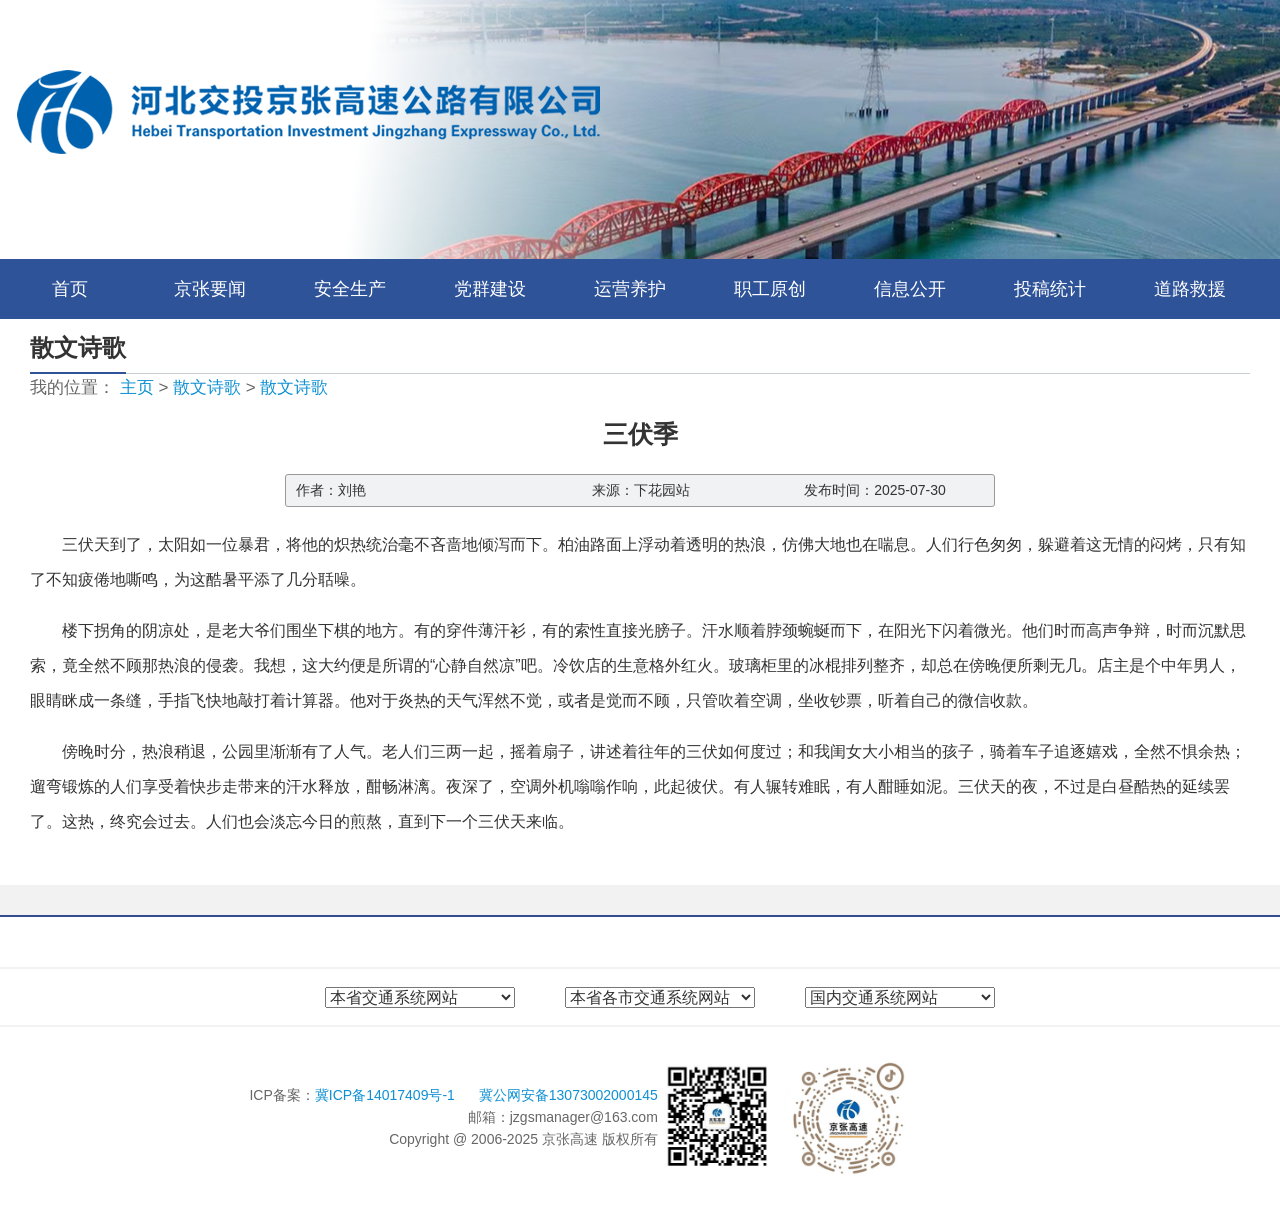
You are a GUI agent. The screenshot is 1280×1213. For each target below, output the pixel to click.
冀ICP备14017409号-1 (387, 1095)
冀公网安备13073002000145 (568, 1095)
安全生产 (350, 289)
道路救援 (1190, 289)
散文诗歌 (207, 387)
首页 (70, 289)
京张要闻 (210, 289)
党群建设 (490, 289)
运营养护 (630, 289)
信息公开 (910, 289)
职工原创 (770, 289)
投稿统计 (1050, 289)
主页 (137, 387)
